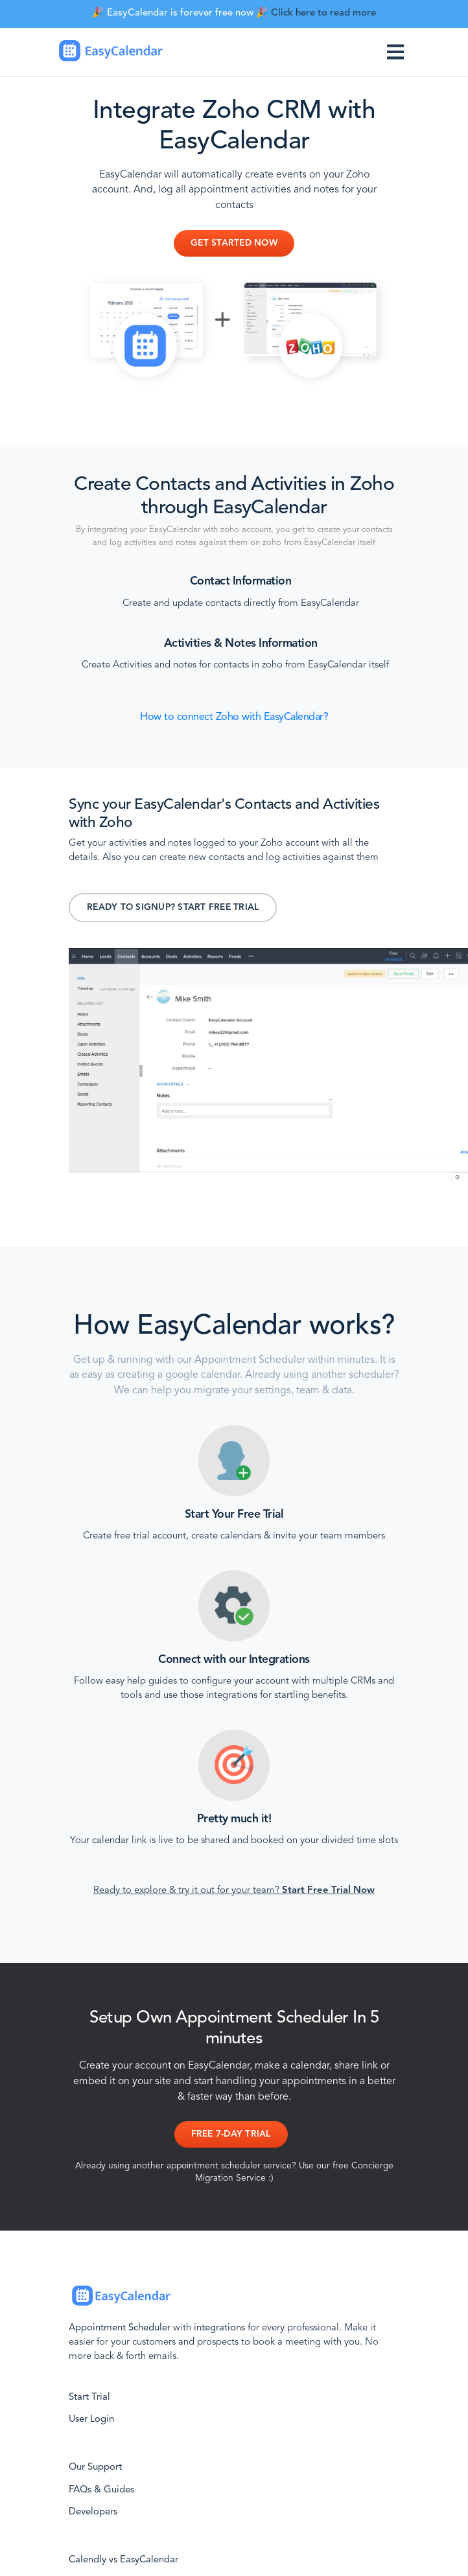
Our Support (95, 2467)
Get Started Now (234, 243)
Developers (93, 2512)
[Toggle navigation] (398, 51)
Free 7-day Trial (231, 2134)
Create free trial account (134, 1536)
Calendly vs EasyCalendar (123, 2560)
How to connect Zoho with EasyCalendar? (234, 717)
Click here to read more (323, 13)
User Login (91, 2419)
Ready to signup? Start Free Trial (173, 907)
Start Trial (89, 2397)
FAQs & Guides (101, 2490)
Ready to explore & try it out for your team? (234, 1891)
